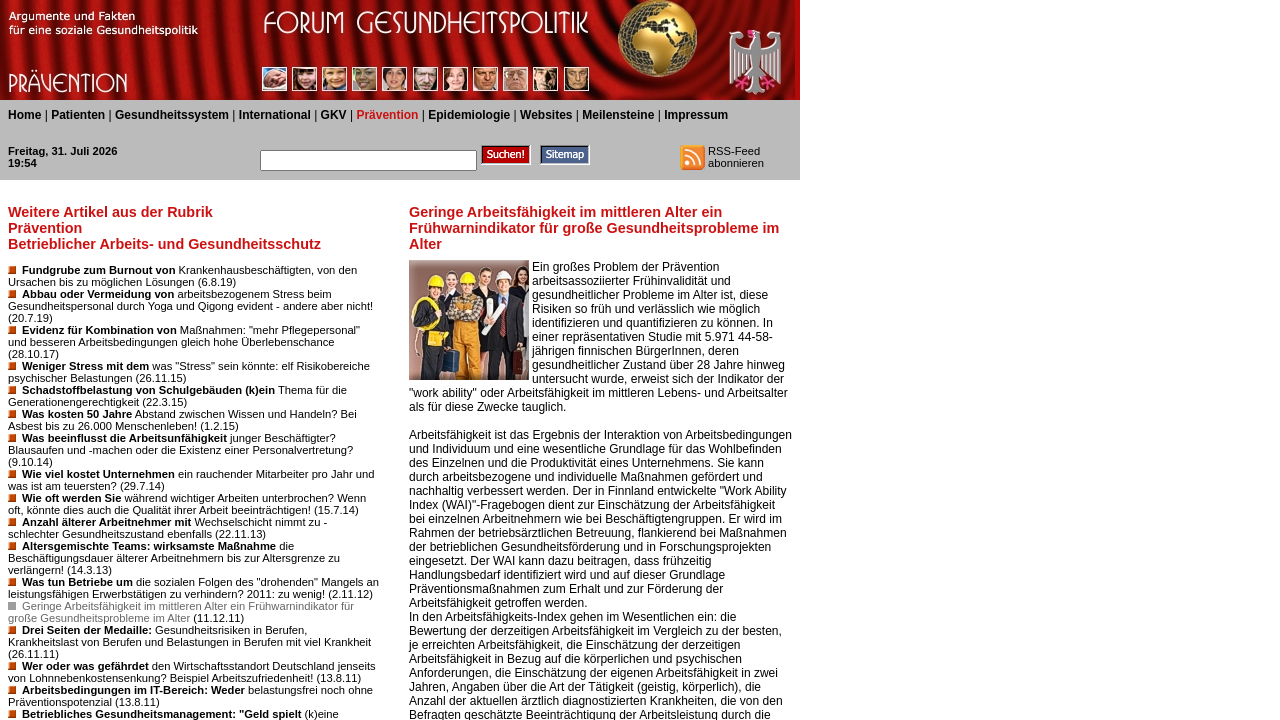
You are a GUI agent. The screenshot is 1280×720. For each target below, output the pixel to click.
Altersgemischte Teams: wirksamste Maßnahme (149, 546)
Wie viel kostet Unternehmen (98, 474)
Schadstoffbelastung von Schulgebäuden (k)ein (148, 390)
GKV (334, 115)
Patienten (78, 115)
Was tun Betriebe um (77, 582)
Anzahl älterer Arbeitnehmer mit (106, 522)
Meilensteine (618, 115)
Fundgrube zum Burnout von (99, 270)
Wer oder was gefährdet (85, 666)
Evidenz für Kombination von (99, 330)
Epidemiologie (469, 115)
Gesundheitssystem (172, 115)
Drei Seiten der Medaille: (87, 630)
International (275, 115)
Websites (546, 115)
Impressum (696, 115)
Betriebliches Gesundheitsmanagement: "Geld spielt (161, 714)
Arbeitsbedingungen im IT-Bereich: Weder (133, 690)
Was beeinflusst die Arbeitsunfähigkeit (124, 438)
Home (24, 115)
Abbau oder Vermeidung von (98, 294)
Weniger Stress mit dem (85, 366)
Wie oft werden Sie (71, 498)
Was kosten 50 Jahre (77, 414)
